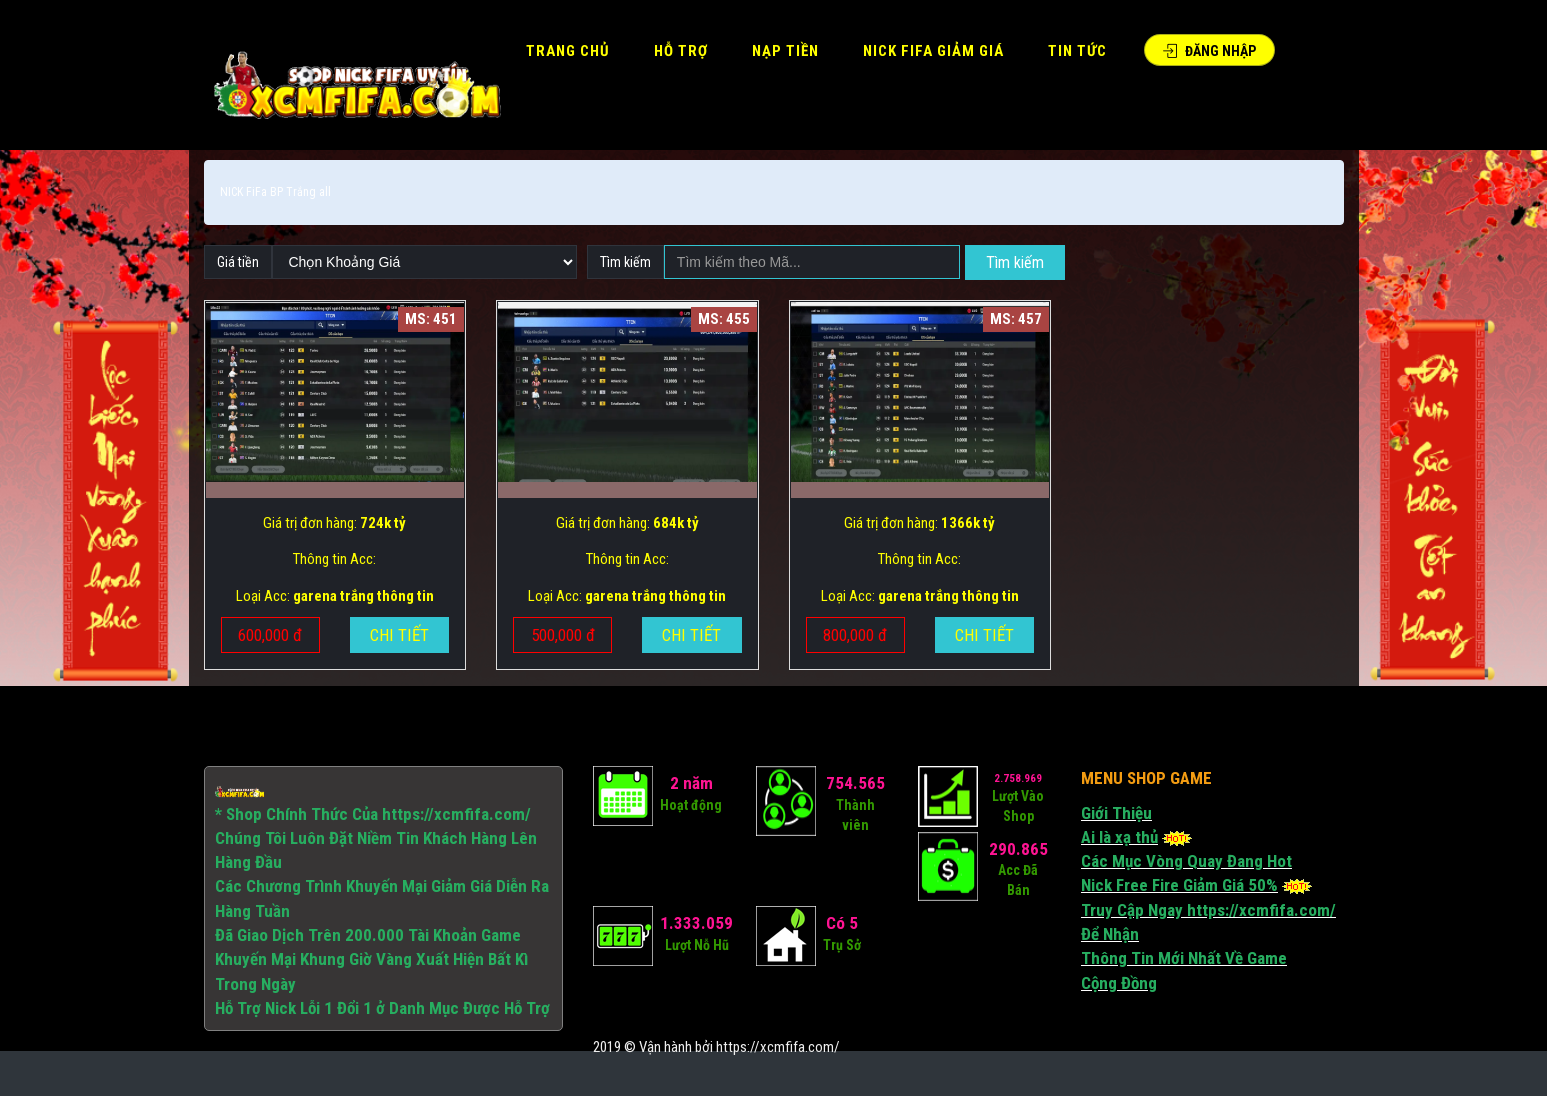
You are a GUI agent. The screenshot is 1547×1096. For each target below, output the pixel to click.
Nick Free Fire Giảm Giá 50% (1179, 885)
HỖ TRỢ (681, 51)
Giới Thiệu (1116, 813)
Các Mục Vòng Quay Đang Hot (1186, 861)
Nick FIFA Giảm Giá (933, 51)
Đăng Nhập (1209, 51)
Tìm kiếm (1015, 262)
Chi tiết (399, 635)
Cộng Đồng (1119, 983)
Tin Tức (1077, 51)
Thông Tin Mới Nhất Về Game (1184, 958)
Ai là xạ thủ (1119, 837)
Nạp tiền (785, 51)
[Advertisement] (718, 996)
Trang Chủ (568, 51)
